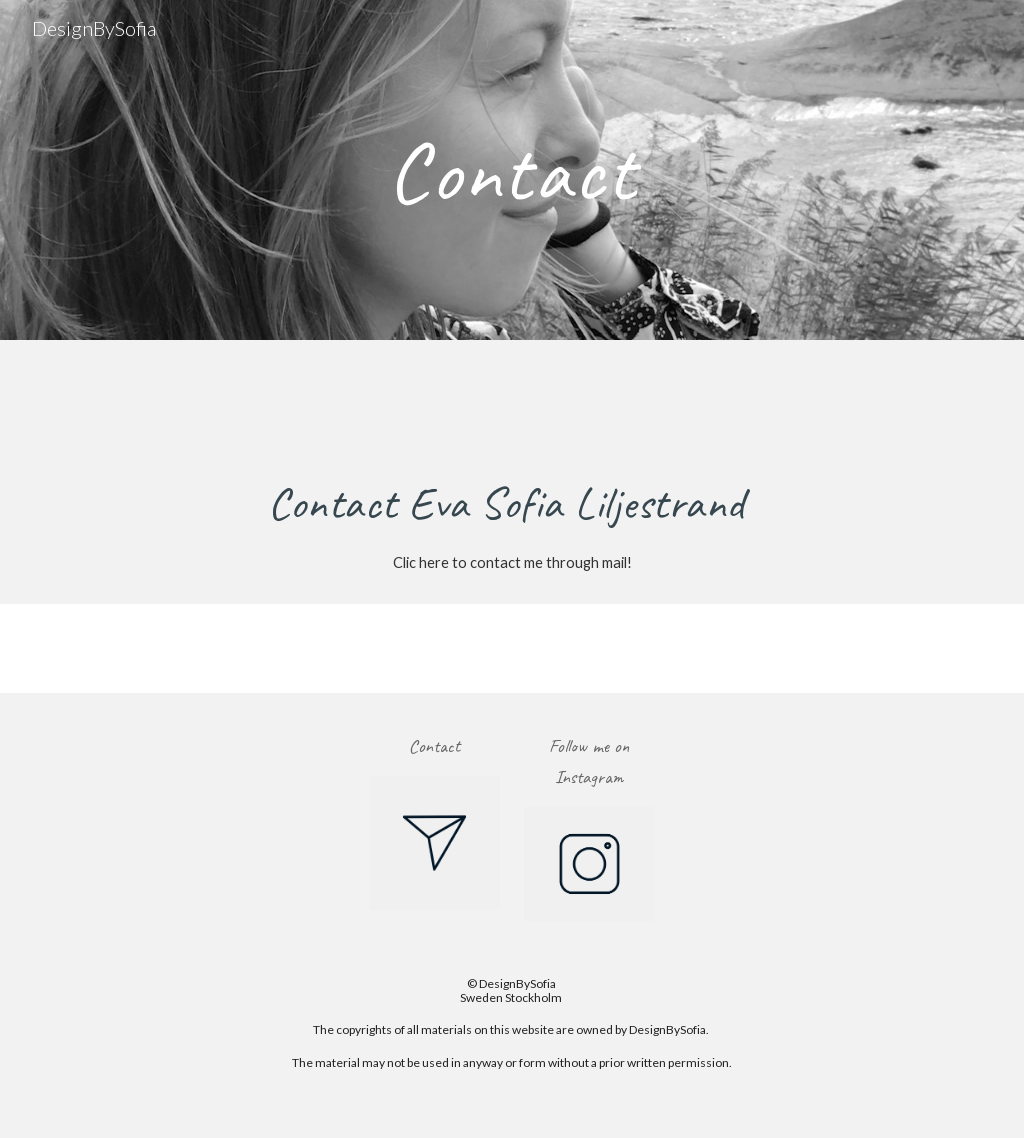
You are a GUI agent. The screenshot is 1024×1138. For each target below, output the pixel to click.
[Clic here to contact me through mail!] (512, 562)
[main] (511, 170)
